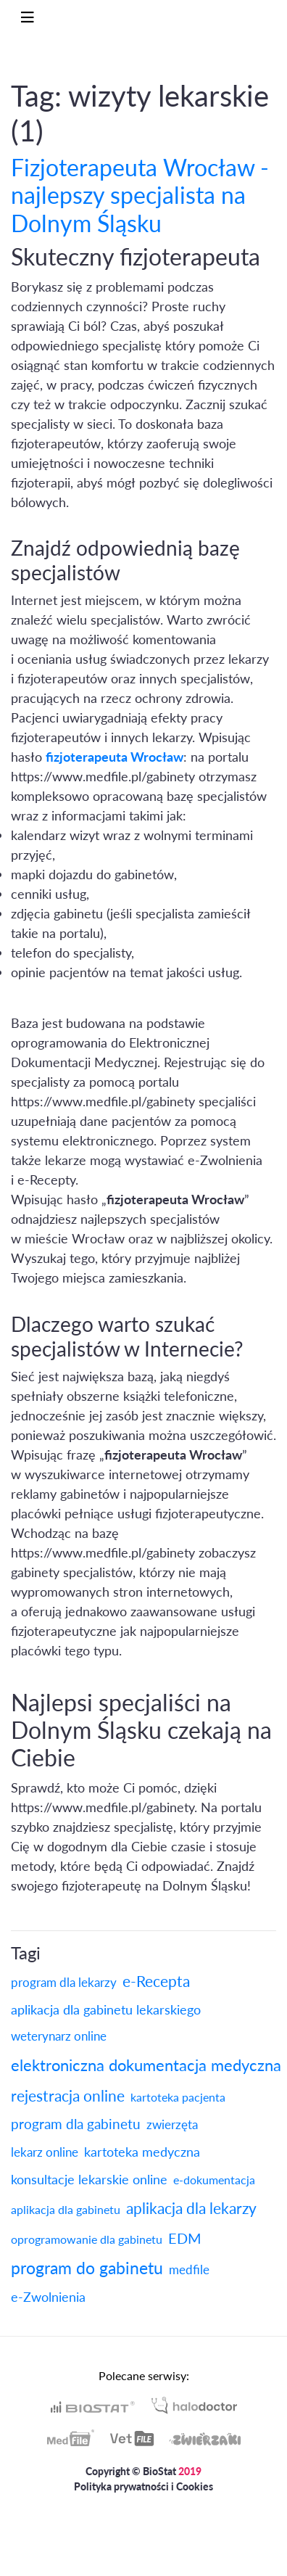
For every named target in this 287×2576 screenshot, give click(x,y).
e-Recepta (156, 1981)
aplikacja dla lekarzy (191, 2208)
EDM (184, 2238)
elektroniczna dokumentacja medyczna (146, 2065)
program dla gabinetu (76, 2123)
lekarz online (44, 2152)
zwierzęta (172, 2124)
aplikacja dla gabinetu (65, 2209)
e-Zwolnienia (48, 2297)
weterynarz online (59, 2036)
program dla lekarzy (64, 1982)
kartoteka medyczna (142, 2152)
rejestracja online (68, 2095)
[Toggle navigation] (27, 17)
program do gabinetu (87, 2268)
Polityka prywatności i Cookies (143, 2486)
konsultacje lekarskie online (89, 2179)
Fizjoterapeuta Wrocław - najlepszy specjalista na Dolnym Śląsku (140, 195)
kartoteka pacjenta (177, 2097)
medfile (189, 2269)
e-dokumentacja (214, 2179)
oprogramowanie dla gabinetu (86, 2239)
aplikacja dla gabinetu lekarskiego (106, 2009)
